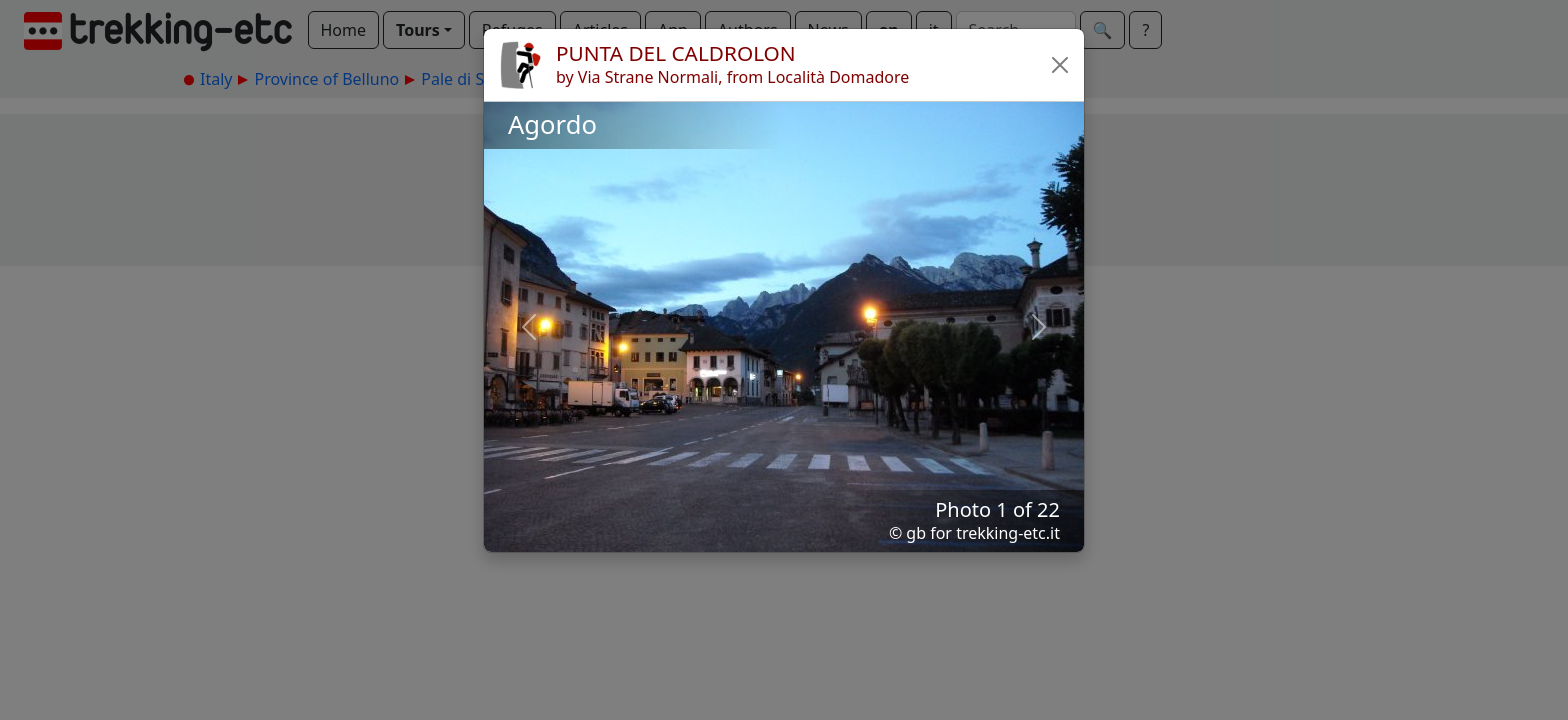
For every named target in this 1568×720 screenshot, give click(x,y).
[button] (1060, 65)
